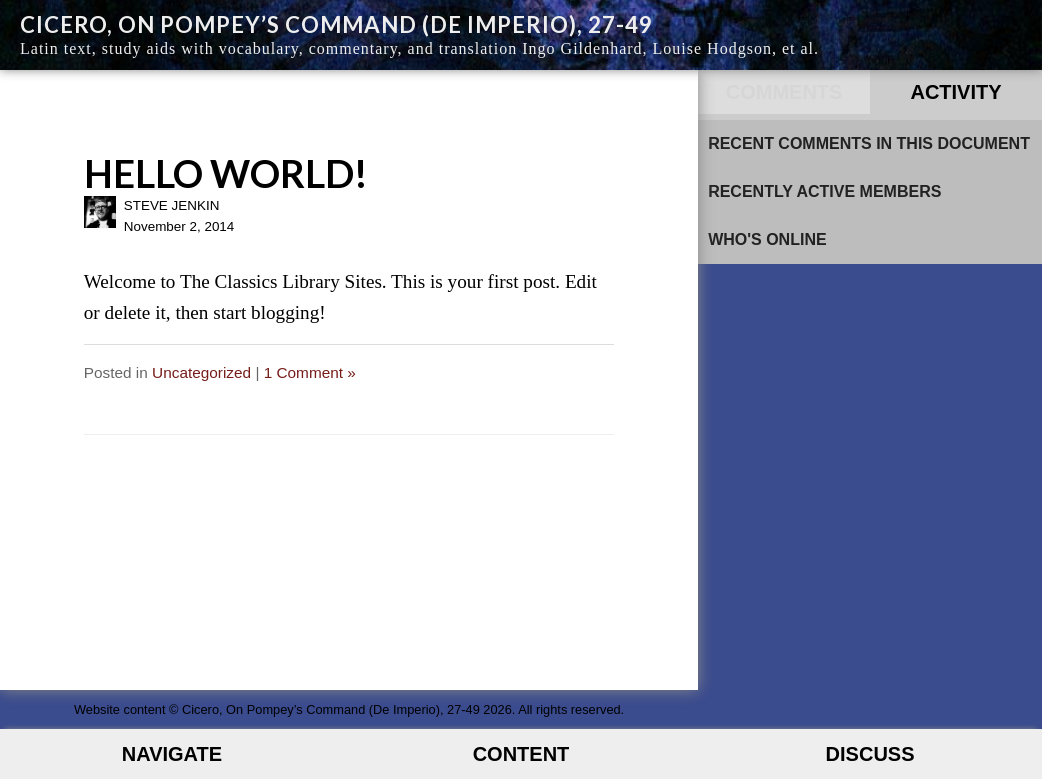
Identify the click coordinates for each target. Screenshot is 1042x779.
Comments (784, 92)
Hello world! (226, 173)
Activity (955, 92)
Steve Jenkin (172, 205)
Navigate (172, 754)
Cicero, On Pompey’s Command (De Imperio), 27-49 (336, 24)
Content (521, 754)
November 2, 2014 (179, 226)
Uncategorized (201, 372)
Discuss (870, 754)
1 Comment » (310, 372)
